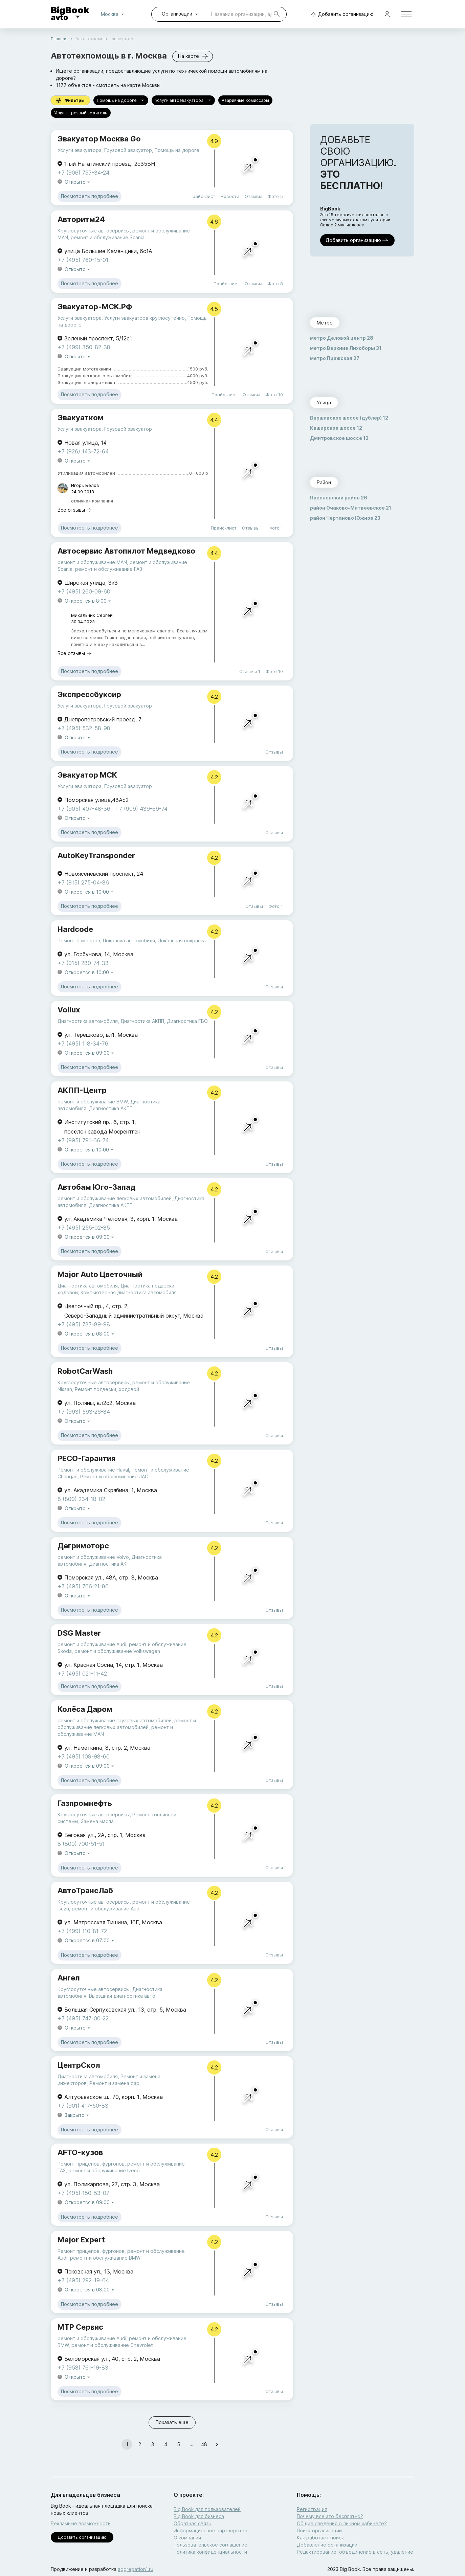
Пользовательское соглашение (210, 2545)
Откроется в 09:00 (90, 1053)
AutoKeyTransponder (96, 855)
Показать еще (172, 2422)
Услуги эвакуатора (80, 150)
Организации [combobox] (177, 14)
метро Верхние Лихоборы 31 (345, 348)
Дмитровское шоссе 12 (339, 438)
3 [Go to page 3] (152, 2444)
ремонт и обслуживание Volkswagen (117, 1651)
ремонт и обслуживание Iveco (104, 2170)
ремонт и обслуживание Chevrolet (112, 2345)
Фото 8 (275, 283)
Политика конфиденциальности (210, 2552)
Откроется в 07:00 (90, 1940)
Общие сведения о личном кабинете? (342, 2523)
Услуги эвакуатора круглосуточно (144, 318)
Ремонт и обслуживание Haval (93, 1470)
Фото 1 (275, 528)
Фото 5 (275, 196)
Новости (230, 196)
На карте (193, 56)
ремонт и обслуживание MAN (92, 562)
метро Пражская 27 (334, 358)
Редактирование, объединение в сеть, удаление (355, 2552)
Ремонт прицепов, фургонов (91, 2164)
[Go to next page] (217, 2444)
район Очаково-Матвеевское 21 (350, 508)
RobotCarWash (85, 1371)
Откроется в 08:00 (90, 1334)
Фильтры (70, 100)
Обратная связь (192, 2523)
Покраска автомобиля (129, 940)
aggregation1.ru (135, 2569)
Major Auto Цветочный (100, 1274)
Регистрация (312, 2509)
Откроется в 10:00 (89, 892)
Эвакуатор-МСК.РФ (95, 306)
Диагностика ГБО (187, 1021)
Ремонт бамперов (79, 940)
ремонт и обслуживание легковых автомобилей (115, 1198)
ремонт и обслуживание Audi (92, 1644)
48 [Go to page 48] (204, 2444)
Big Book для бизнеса (199, 2516)
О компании (187, 2537)
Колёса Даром (85, 1709)
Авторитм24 (81, 219)
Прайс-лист (202, 196)
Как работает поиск (320, 2537)
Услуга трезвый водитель (81, 113)
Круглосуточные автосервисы (94, 230)
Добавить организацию (340, 14)
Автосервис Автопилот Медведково (126, 550)
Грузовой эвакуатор (128, 150)
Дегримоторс (83, 1545)
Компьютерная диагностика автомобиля (129, 1292)
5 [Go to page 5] (178, 2444)
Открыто (78, 182)
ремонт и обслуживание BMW (93, 1101)
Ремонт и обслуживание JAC (114, 1476)
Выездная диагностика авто (122, 1996)
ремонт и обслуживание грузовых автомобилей (115, 1720)
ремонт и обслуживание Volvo (93, 1557)
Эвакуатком (81, 417)
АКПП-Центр (82, 1090)
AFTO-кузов (80, 2152)
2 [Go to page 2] (139, 2444)
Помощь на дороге (120, 100)
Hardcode (75, 929)
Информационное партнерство (210, 2530)
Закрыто (77, 2115)
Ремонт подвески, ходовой (107, 1389)
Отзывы (253, 196)
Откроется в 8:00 (88, 601)
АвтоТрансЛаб (85, 1890)
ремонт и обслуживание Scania (108, 237)
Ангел (69, 1977)
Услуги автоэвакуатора (183, 100)
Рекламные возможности (81, 2523)
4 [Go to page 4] (165, 2444)
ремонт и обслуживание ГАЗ (108, 569)
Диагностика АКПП (142, 1021)
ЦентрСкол (79, 2065)
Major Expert (81, 2239)
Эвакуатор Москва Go (99, 138)
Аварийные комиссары (245, 100)
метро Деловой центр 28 (341, 338)
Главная (59, 38)
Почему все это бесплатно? (330, 2516)
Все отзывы (75, 510)
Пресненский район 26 (338, 497)
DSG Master (79, 1633)
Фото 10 (274, 394)
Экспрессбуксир (89, 694)
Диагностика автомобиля (88, 1021)
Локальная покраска (182, 940)
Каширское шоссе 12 (336, 428)
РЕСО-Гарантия (87, 1458)
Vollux (69, 1009)
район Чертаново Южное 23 (345, 518)
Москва (114, 14)
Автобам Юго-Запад (97, 1187)
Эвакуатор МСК (87, 774)
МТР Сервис (80, 2327)
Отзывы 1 (252, 528)
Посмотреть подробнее (89, 196)
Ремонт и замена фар (114, 2083)
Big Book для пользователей (207, 2509)
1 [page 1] (126, 2444)
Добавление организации (327, 2545)
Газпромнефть (85, 1803)
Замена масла (97, 1821)
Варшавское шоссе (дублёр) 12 (349, 418)
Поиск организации (319, 2530)
